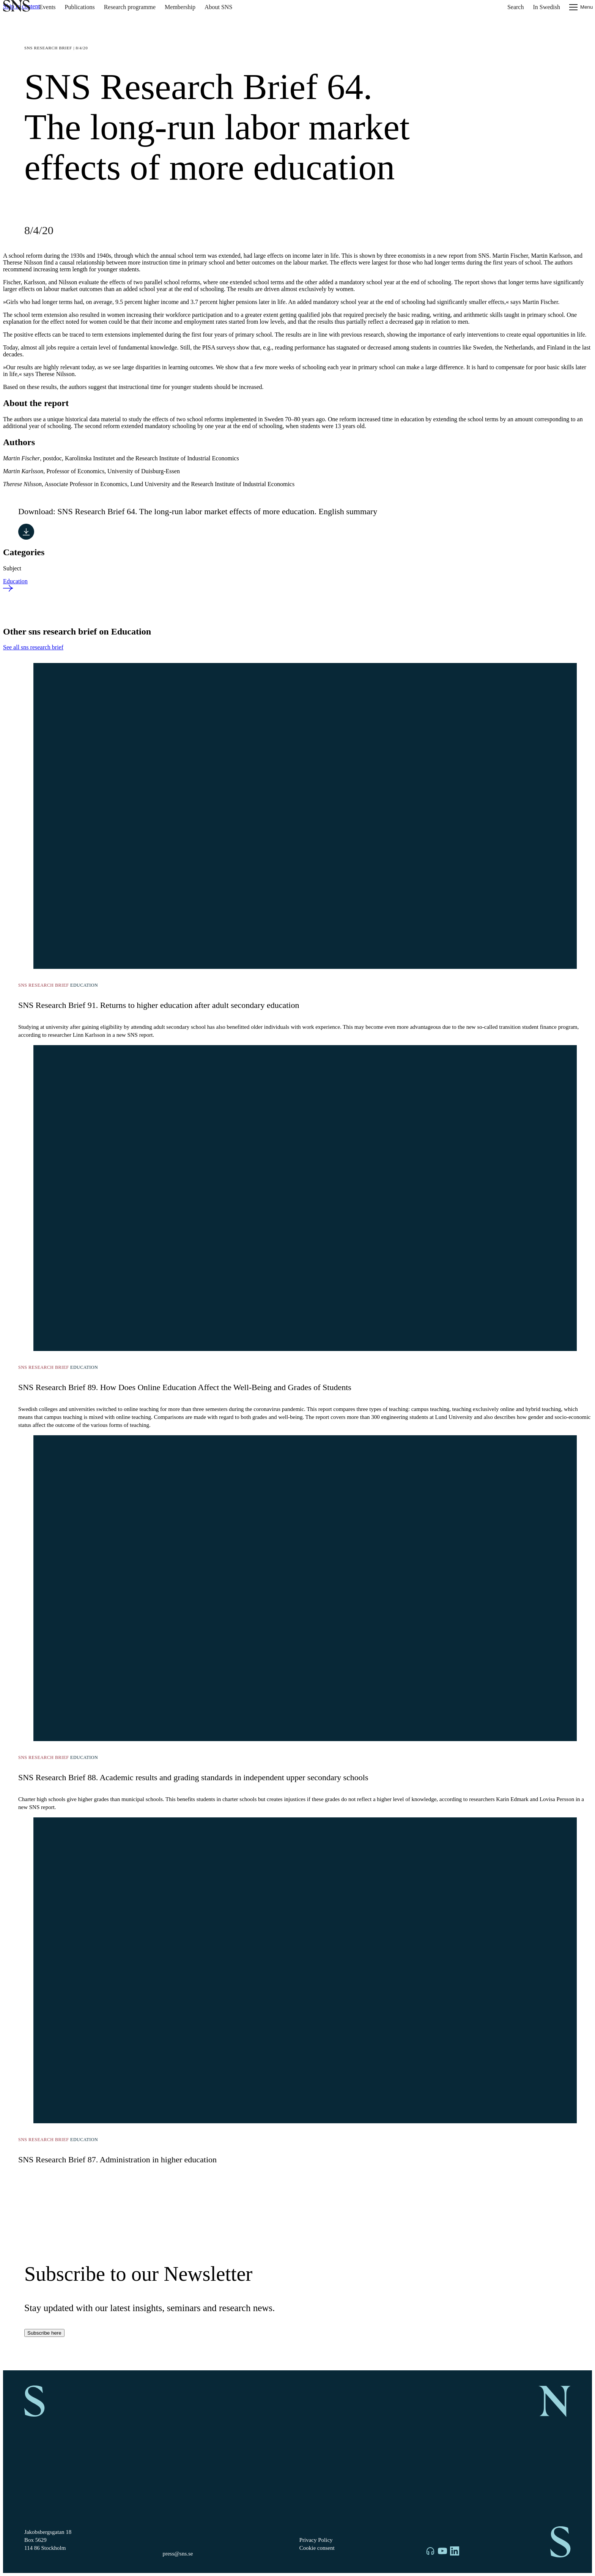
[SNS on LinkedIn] (454, 2552)
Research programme (130, 7)
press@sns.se (177, 2554)
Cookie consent (317, 2548)
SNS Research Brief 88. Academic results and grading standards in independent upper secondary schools (193, 1777)
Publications (80, 7)
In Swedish (546, 7)
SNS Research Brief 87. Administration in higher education (117, 2159)
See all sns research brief (33, 647)
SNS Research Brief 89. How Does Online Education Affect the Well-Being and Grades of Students (184, 1387)
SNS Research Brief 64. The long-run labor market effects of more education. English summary (217, 511)
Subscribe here (44, 2333)
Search (515, 7)
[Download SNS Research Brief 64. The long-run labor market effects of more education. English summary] (26, 532)
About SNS (218, 7)
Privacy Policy (316, 2540)
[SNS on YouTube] (442, 2552)
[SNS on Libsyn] (430, 2552)
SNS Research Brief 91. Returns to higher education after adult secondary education (158, 1005)
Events (47, 7)
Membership (180, 7)
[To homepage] (16, 7)
